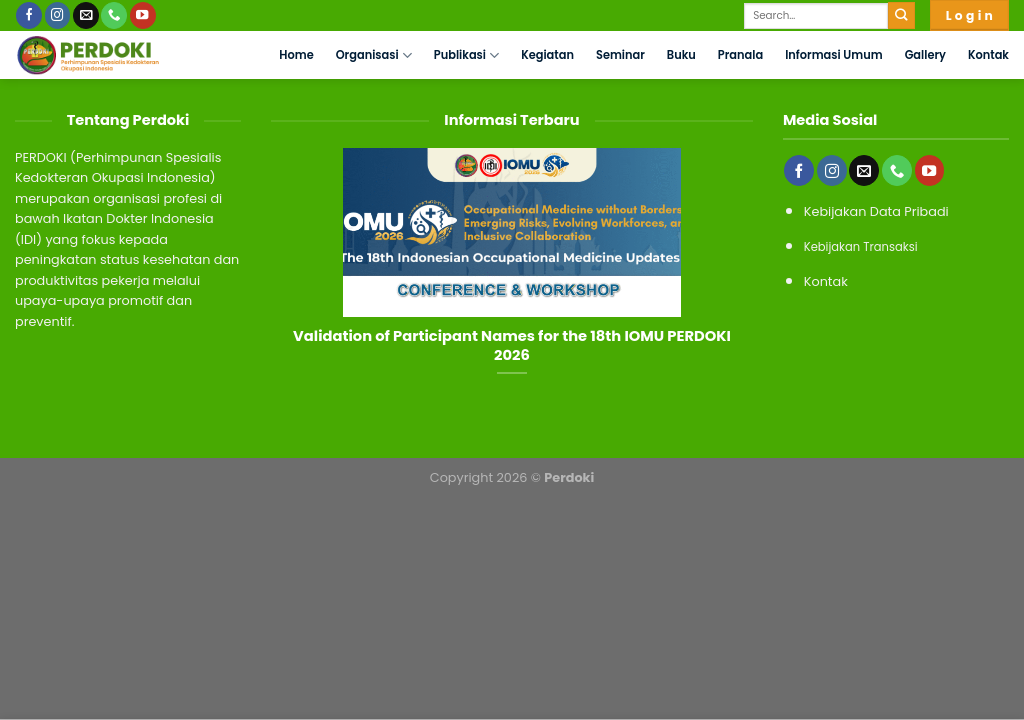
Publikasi (466, 55)
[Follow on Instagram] (58, 15)
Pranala (740, 55)
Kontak (988, 55)
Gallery (925, 55)
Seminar (620, 55)
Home (296, 55)
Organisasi (374, 55)
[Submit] (901, 15)
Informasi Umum (833, 55)
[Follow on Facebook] (29, 15)
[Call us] (114, 15)
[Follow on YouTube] (143, 15)
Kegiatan (547, 55)
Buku (681, 55)
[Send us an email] (86, 15)
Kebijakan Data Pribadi (876, 211)
